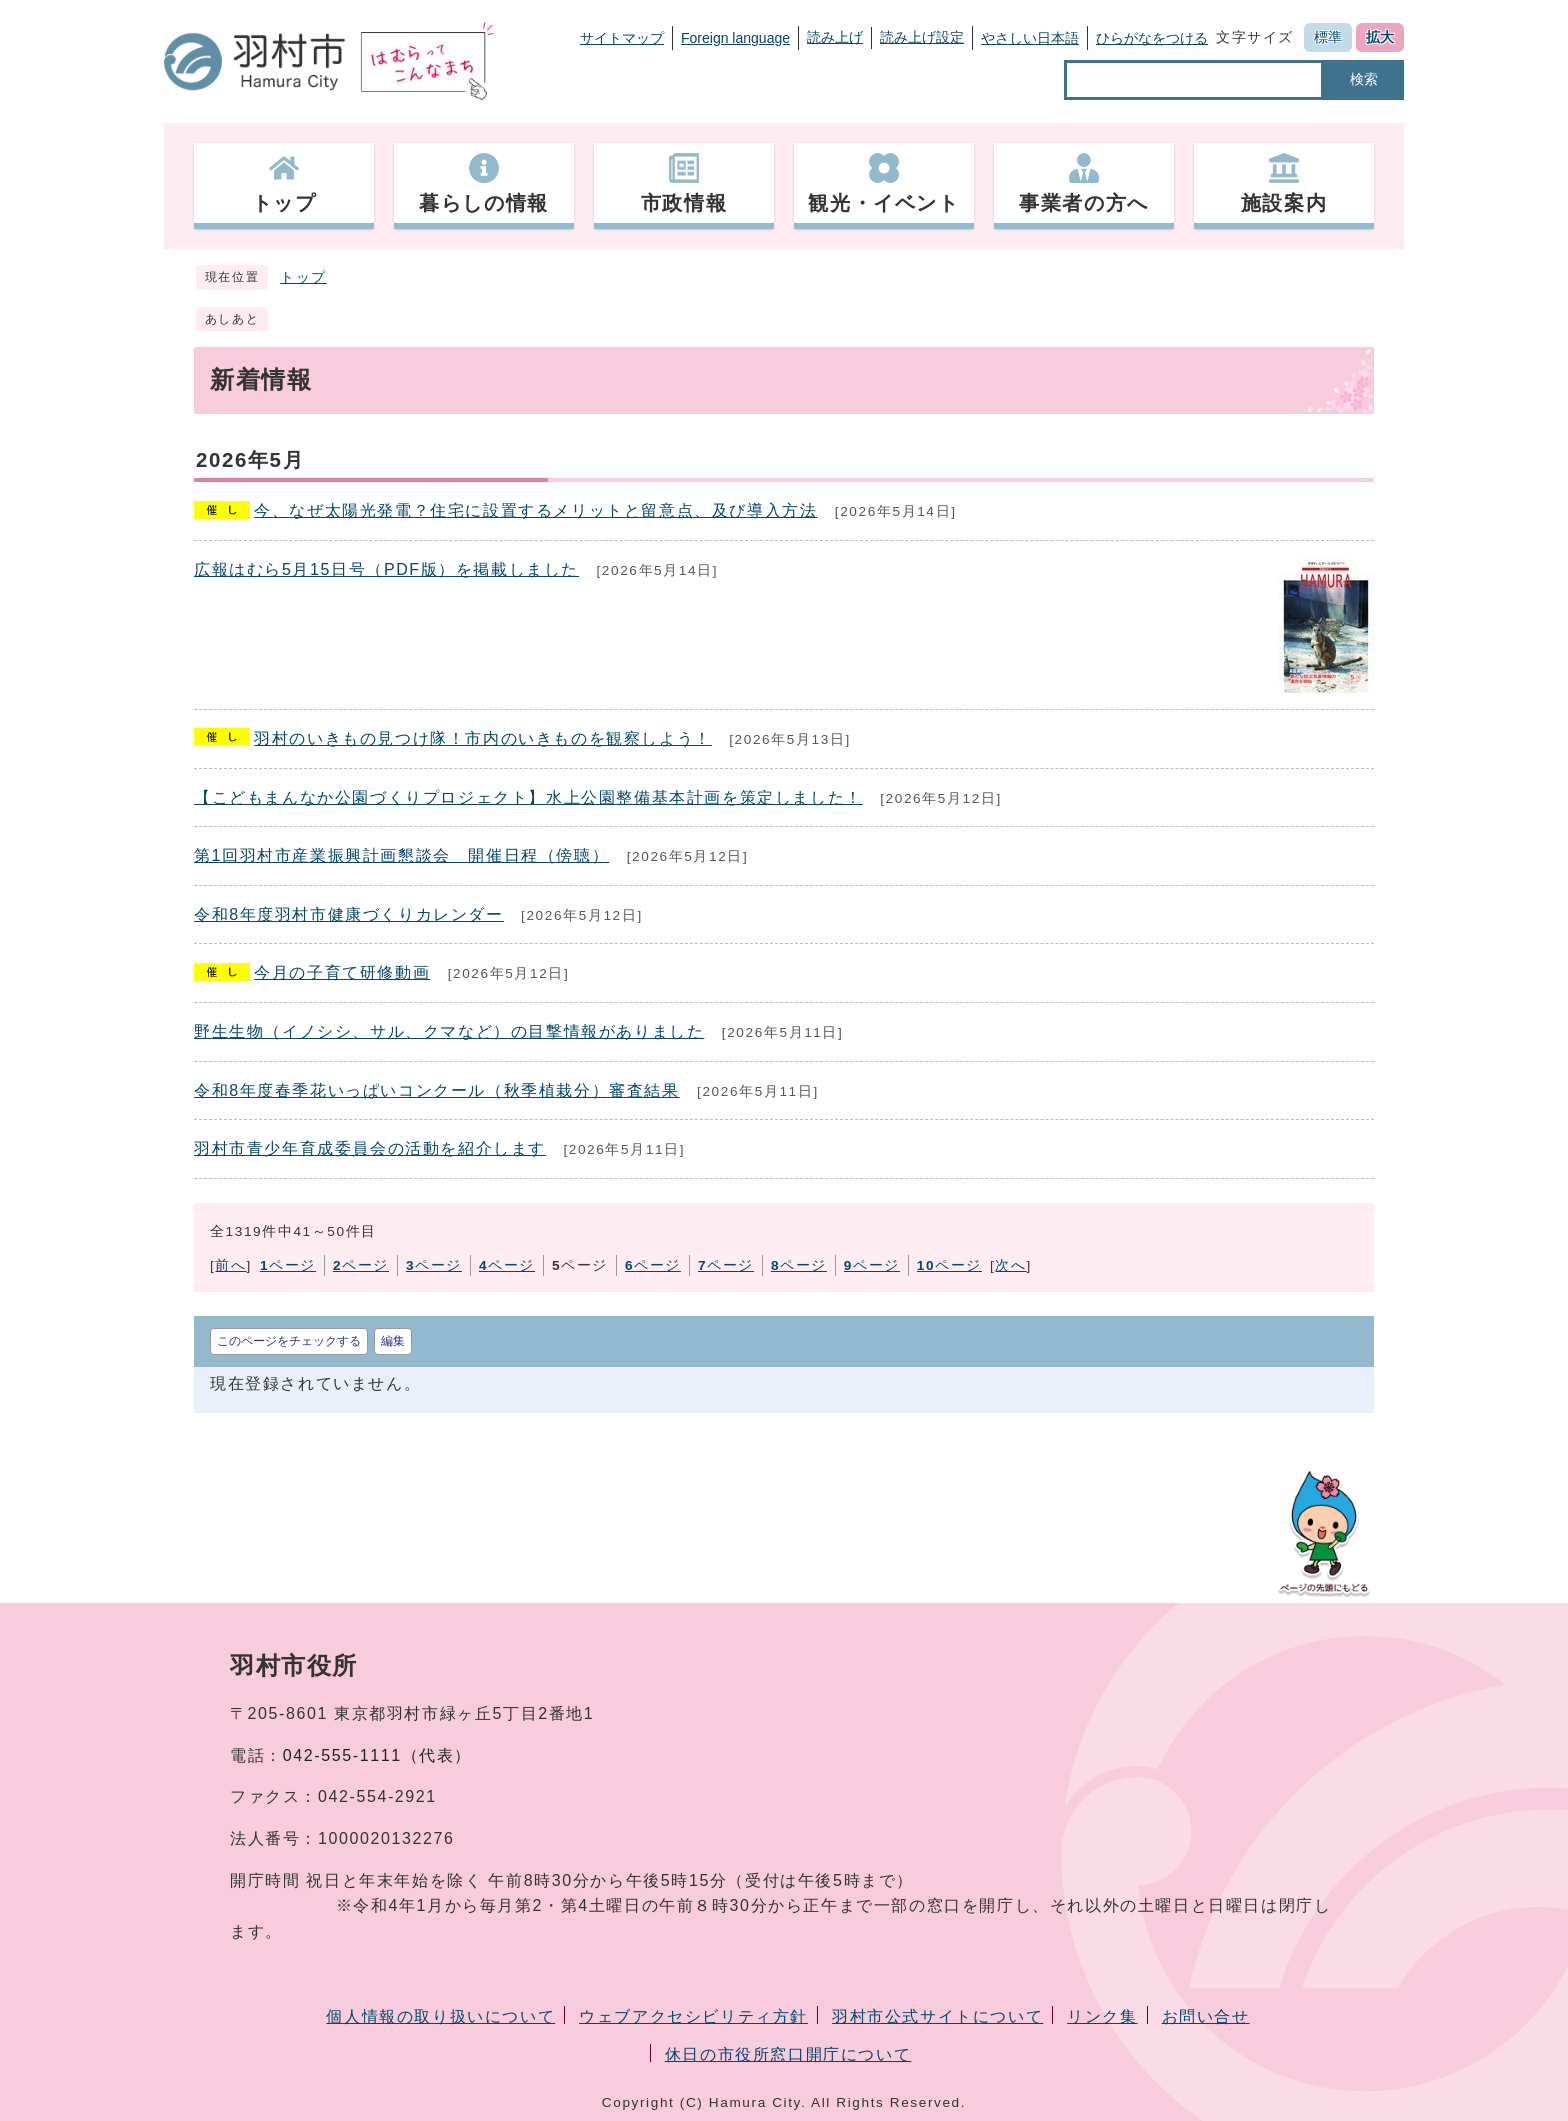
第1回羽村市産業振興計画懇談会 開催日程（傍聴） (401, 855)
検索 (1364, 79)
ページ (288, 1265)
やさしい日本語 (1030, 38)
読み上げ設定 (922, 37)
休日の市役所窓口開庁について (788, 2054)
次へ (1010, 1265)
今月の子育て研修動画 (342, 972)
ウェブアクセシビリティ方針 (693, 2016)
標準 (1328, 37)
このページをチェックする (289, 1341)
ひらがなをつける (1152, 38)
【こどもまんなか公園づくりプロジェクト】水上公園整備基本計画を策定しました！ (528, 797)
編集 (393, 1341)
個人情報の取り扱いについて (440, 2016)
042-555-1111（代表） (377, 1755)
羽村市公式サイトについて (937, 2016)
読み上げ (835, 37)
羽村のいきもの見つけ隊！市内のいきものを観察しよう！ (483, 738)
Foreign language (735, 38)
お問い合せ (1206, 2016)
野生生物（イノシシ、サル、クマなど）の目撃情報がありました (449, 1031)
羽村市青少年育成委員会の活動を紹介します (370, 1148)
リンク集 (1102, 2016)
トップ (303, 277)
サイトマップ (622, 38)
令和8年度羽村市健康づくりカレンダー (349, 914)
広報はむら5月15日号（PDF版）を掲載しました (386, 569)
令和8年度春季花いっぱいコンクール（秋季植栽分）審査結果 (437, 1090)
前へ (230, 1265)
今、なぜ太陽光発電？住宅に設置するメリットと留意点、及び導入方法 (535, 510)
